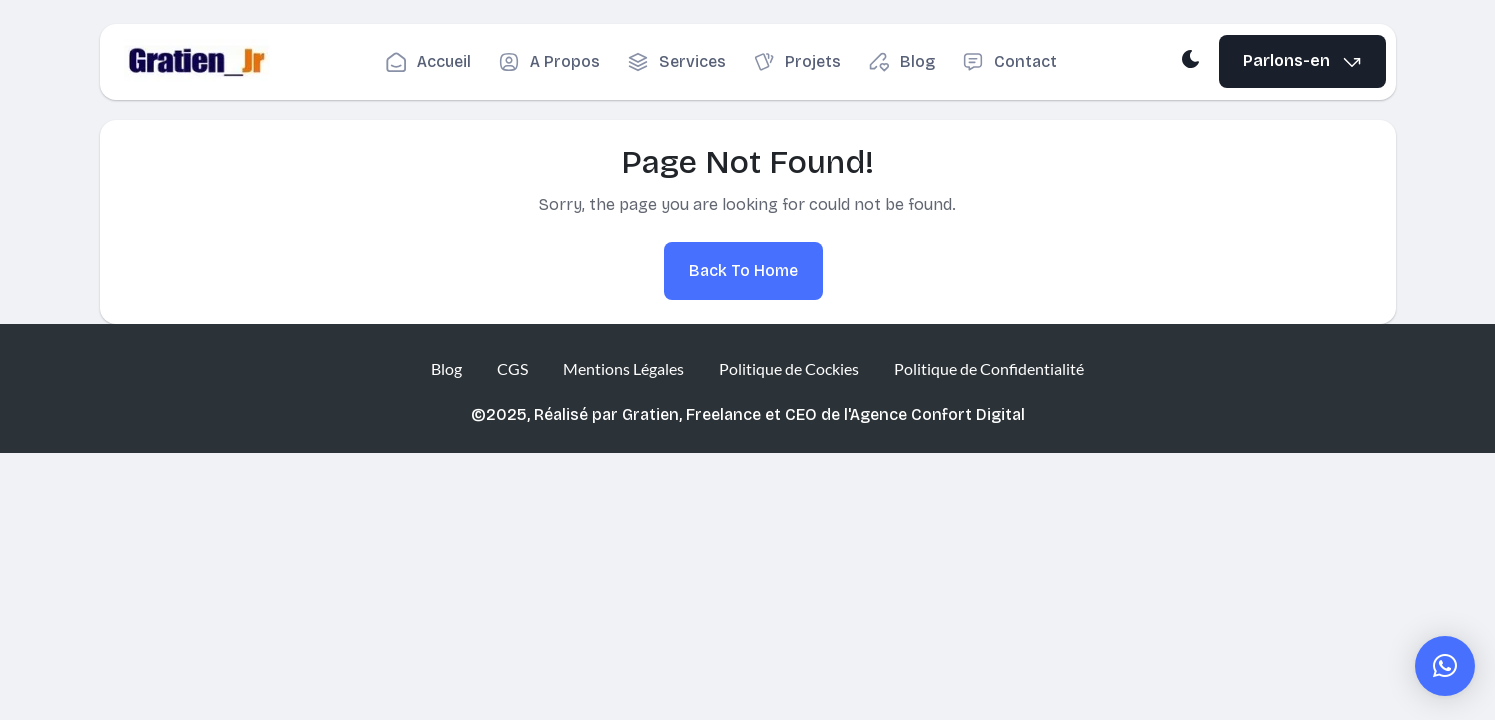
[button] (1445, 666)
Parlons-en (1302, 61)
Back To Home (743, 270)
